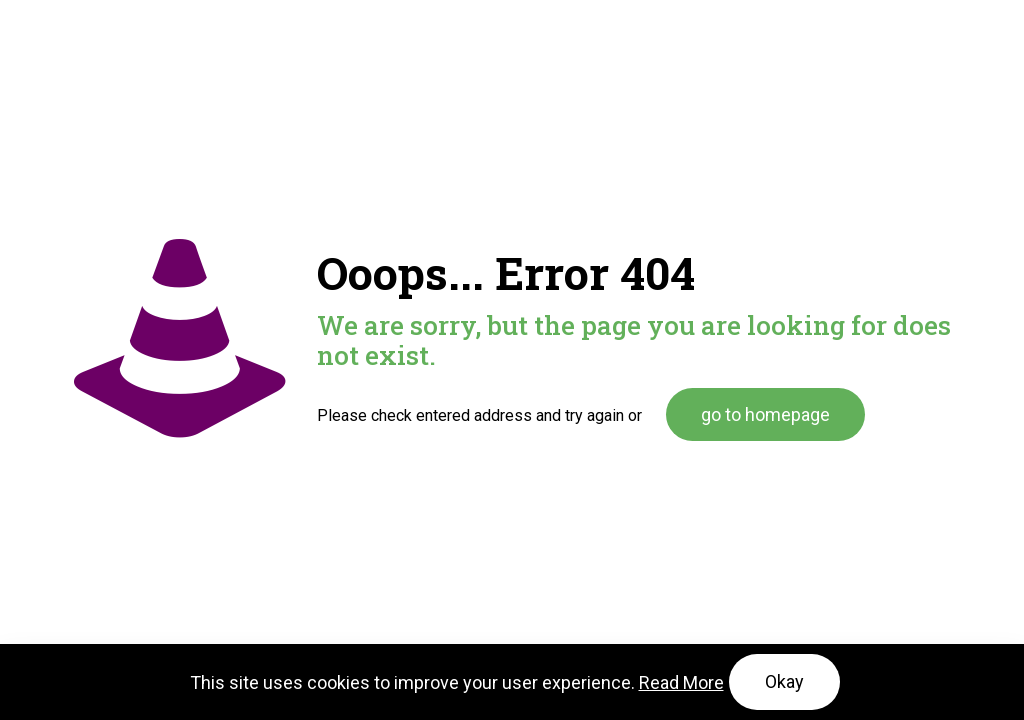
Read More (681, 682)
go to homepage (765, 414)
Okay (784, 681)
